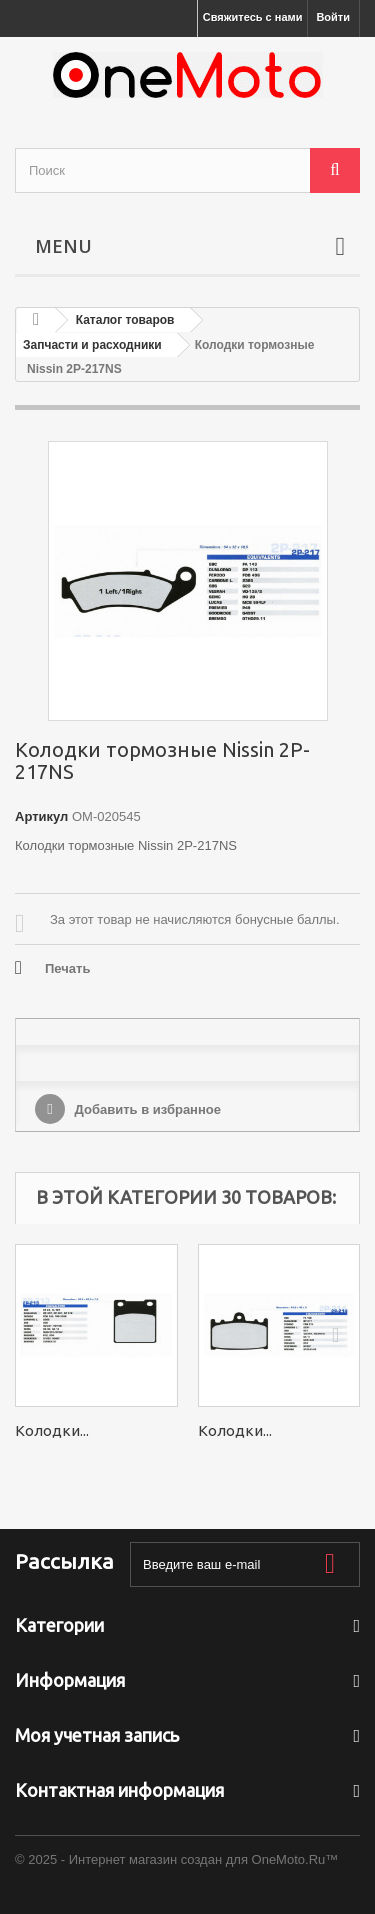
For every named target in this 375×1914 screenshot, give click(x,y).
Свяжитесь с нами (253, 17)
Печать (67, 968)
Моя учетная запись (97, 1735)
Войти (333, 17)
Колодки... (52, 1430)
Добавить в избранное (146, 1109)
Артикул (41, 816)
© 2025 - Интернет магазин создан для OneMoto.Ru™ (176, 1859)
